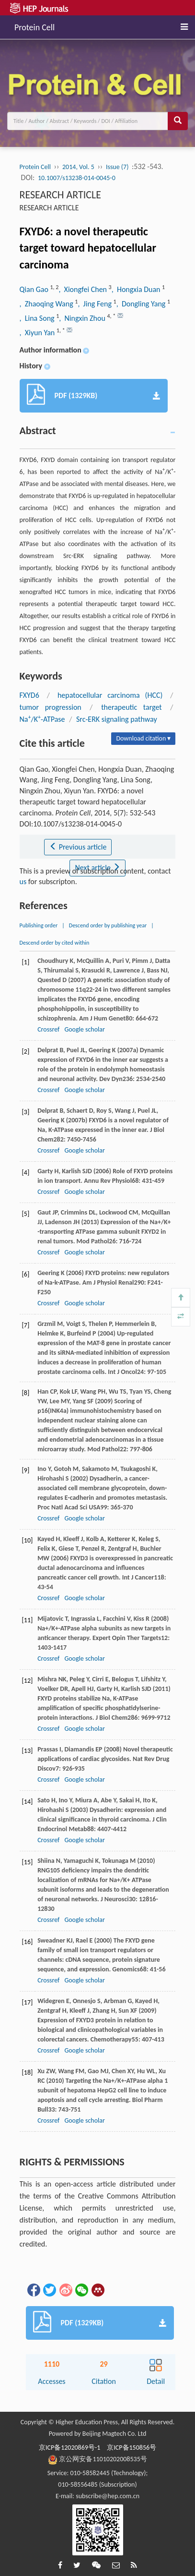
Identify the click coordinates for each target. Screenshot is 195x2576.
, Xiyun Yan (38, 332)
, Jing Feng (95, 303)
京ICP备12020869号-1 (69, 2447)
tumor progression (50, 707)
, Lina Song (38, 318)
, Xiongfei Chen (83, 289)
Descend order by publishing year (108, 925)
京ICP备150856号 (131, 2447)
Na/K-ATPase (42, 719)
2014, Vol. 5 (78, 167)
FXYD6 (29, 695)
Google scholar (84, 1029)
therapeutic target (131, 707)
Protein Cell (34, 26)
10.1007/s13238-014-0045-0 (76, 178)
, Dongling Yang (141, 303)
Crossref (48, 1029)
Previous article (77, 846)
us (23, 881)
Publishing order (39, 925)
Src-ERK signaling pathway (116, 719)
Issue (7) (117, 167)
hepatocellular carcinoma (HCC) (109, 695)
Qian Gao (35, 289)
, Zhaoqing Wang (47, 303)
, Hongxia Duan (137, 289)
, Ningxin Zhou (83, 318)
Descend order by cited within (55, 942)
